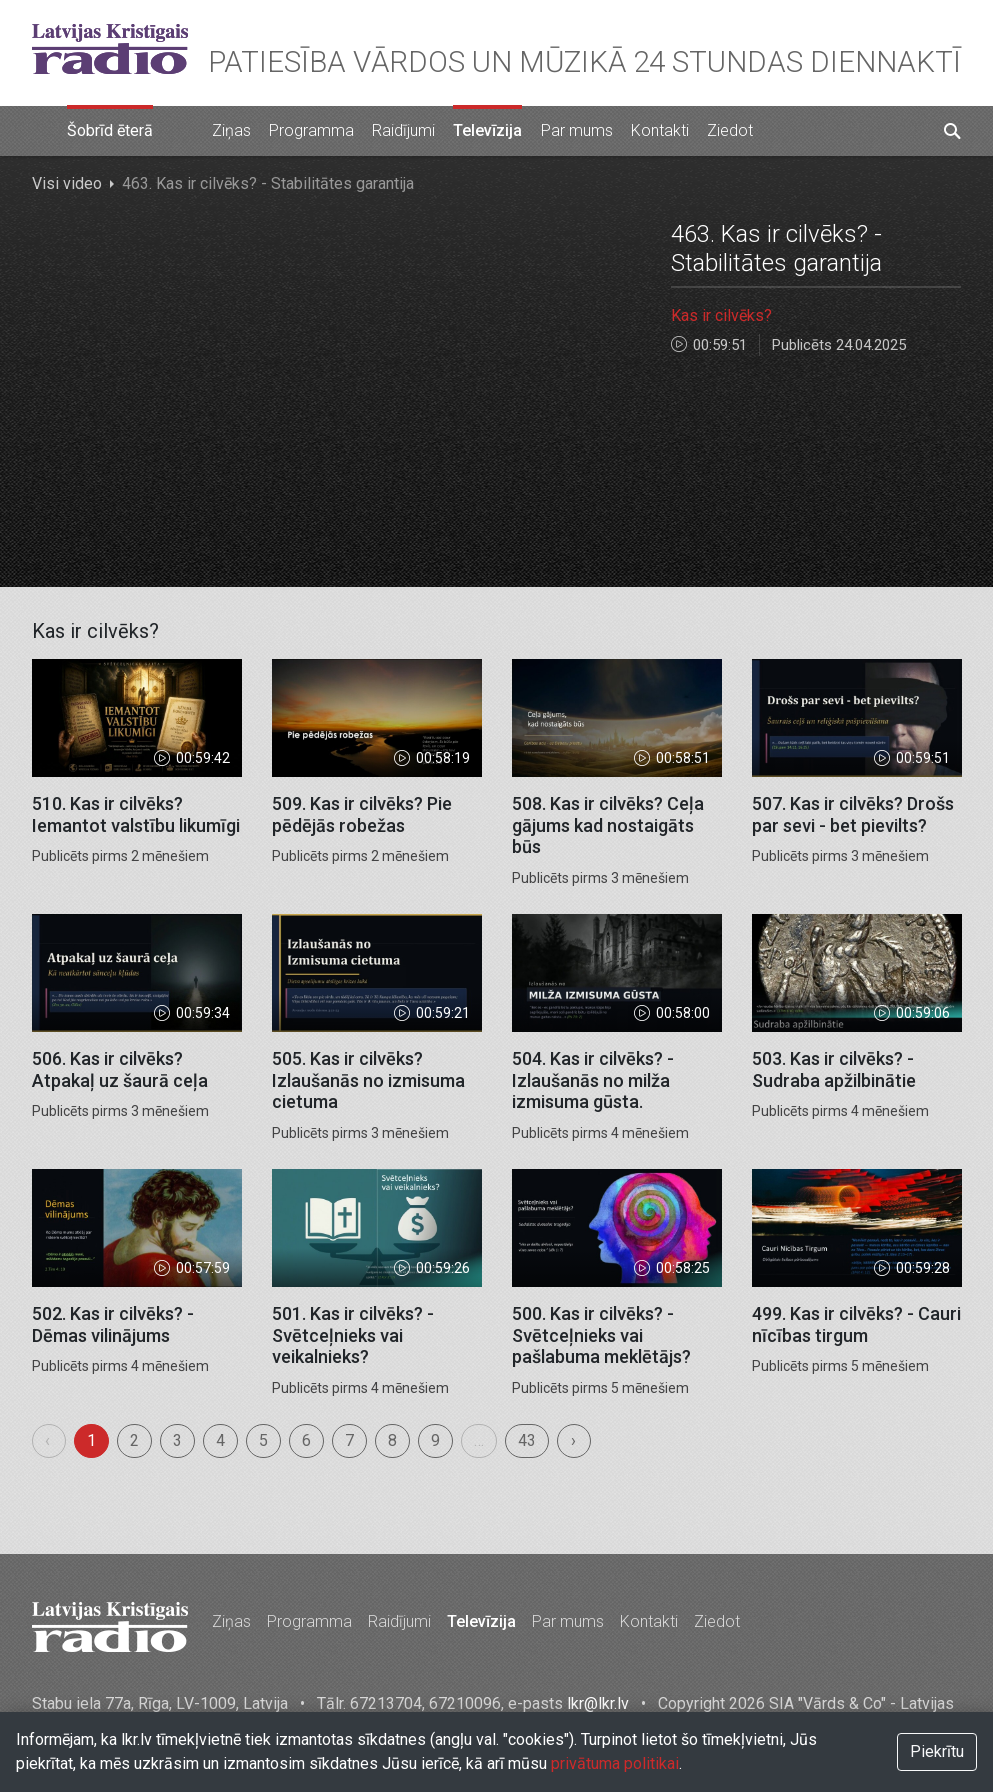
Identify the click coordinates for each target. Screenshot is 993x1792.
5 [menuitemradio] (263, 1440)
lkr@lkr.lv (598, 1703)
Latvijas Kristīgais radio (110, 49)
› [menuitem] (573, 1440)
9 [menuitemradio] (435, 1440)
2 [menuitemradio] (134, 1440)
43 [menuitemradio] (527, 1440)
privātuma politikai (615, 1763)
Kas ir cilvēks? (721, 315)
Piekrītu (937, 1751)
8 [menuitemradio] (392, 1440)
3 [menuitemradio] (177, 1440)
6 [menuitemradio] (306, 1440)
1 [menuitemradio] (91, 1440)
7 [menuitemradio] (349, 1440)
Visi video (67, 183)
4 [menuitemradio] (220, 1440)
